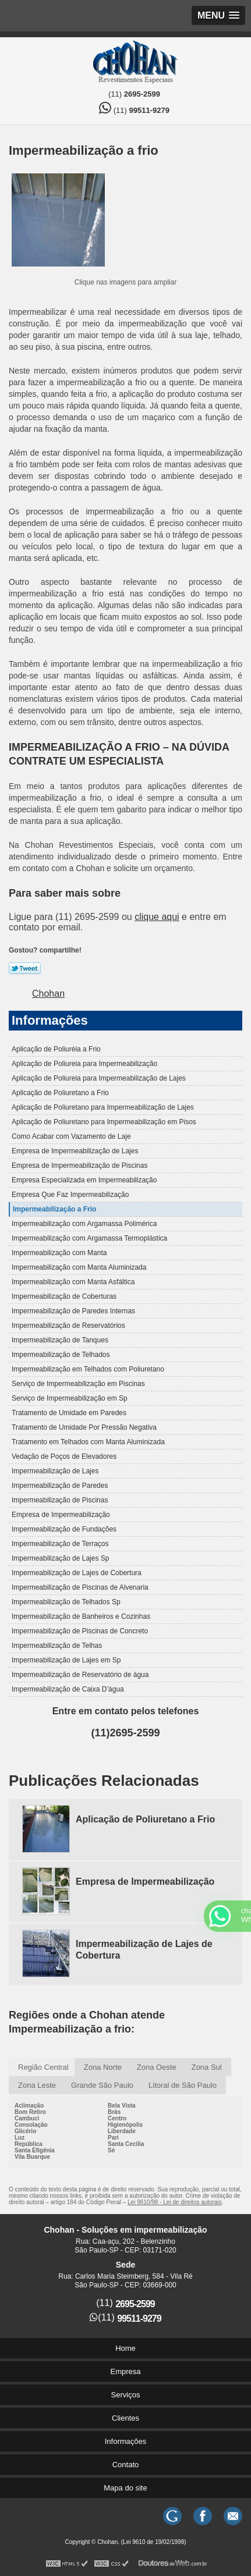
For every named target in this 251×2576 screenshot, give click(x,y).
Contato (125, 2464)
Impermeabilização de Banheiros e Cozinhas (81, 1616)
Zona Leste (37, 2085)
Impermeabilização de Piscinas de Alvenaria (80, 1587)
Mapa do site (125, 2487)
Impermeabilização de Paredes (60, 1485)
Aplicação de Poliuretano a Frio (60, 1093)
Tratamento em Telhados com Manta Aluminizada (88, 1442)
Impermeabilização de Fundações (64, 1529)
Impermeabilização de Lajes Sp (60, 1558)
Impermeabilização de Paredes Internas (73, 1311)
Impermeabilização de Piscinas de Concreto (80, 1631)
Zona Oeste (156, 2067)
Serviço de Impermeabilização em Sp (70, 1398)
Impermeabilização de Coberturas (64, 1296)
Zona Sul (207, 2067)
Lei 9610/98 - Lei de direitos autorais (175, 2202)
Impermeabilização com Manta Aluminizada (79, 1267)
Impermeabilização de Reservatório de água (80, 1675)
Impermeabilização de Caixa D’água (68, 1689)
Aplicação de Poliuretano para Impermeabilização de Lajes (103, 1107)
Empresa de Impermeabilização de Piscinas (79, 1165)
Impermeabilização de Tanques (60, 1340)
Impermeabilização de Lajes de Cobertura (77, 1573)
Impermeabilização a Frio (54, 1209)
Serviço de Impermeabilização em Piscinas (78, 1384)
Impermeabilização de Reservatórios (68, 1325)
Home (125, 2348)
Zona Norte (103, 2067)
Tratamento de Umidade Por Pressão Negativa (84, 1427)
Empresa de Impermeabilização (61, 1515)
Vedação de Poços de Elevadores (64, 1456)
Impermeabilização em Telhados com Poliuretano (88, 1369)
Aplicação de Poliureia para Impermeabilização (84, 1064)
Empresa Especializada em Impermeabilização (84, 1180)
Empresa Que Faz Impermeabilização (70, 1195)
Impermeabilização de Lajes (55, 1471)
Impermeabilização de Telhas (57, 1645)
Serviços (125, 2394)
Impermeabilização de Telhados (61, 1355)
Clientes (125, 2418)
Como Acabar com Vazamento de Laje (71, 1136)
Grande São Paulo (102, 2085)
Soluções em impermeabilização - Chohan (134, 62)
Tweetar (25, 968)
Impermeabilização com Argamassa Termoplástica (89, 1238)
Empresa (125, 2371)
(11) (134, 94)
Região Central (43, 2067)
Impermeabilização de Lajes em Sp (66, 1660)
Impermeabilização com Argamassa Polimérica (84, 1224)
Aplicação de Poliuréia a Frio (56, 1049)
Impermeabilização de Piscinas (60, 1500)
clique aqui (157, 917)
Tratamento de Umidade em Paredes (69, 1413)
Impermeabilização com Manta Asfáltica (73, 1282)
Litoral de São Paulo (183, 2085)
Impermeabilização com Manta (59, 1253)
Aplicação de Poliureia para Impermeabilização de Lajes (99, 1078)
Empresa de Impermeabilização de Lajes (75, 1151)
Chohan (48, 994)
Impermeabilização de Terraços (60, 1544)
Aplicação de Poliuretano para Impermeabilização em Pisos (104, 1122)
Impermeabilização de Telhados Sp (66, 1602)
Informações (50, 1020)
